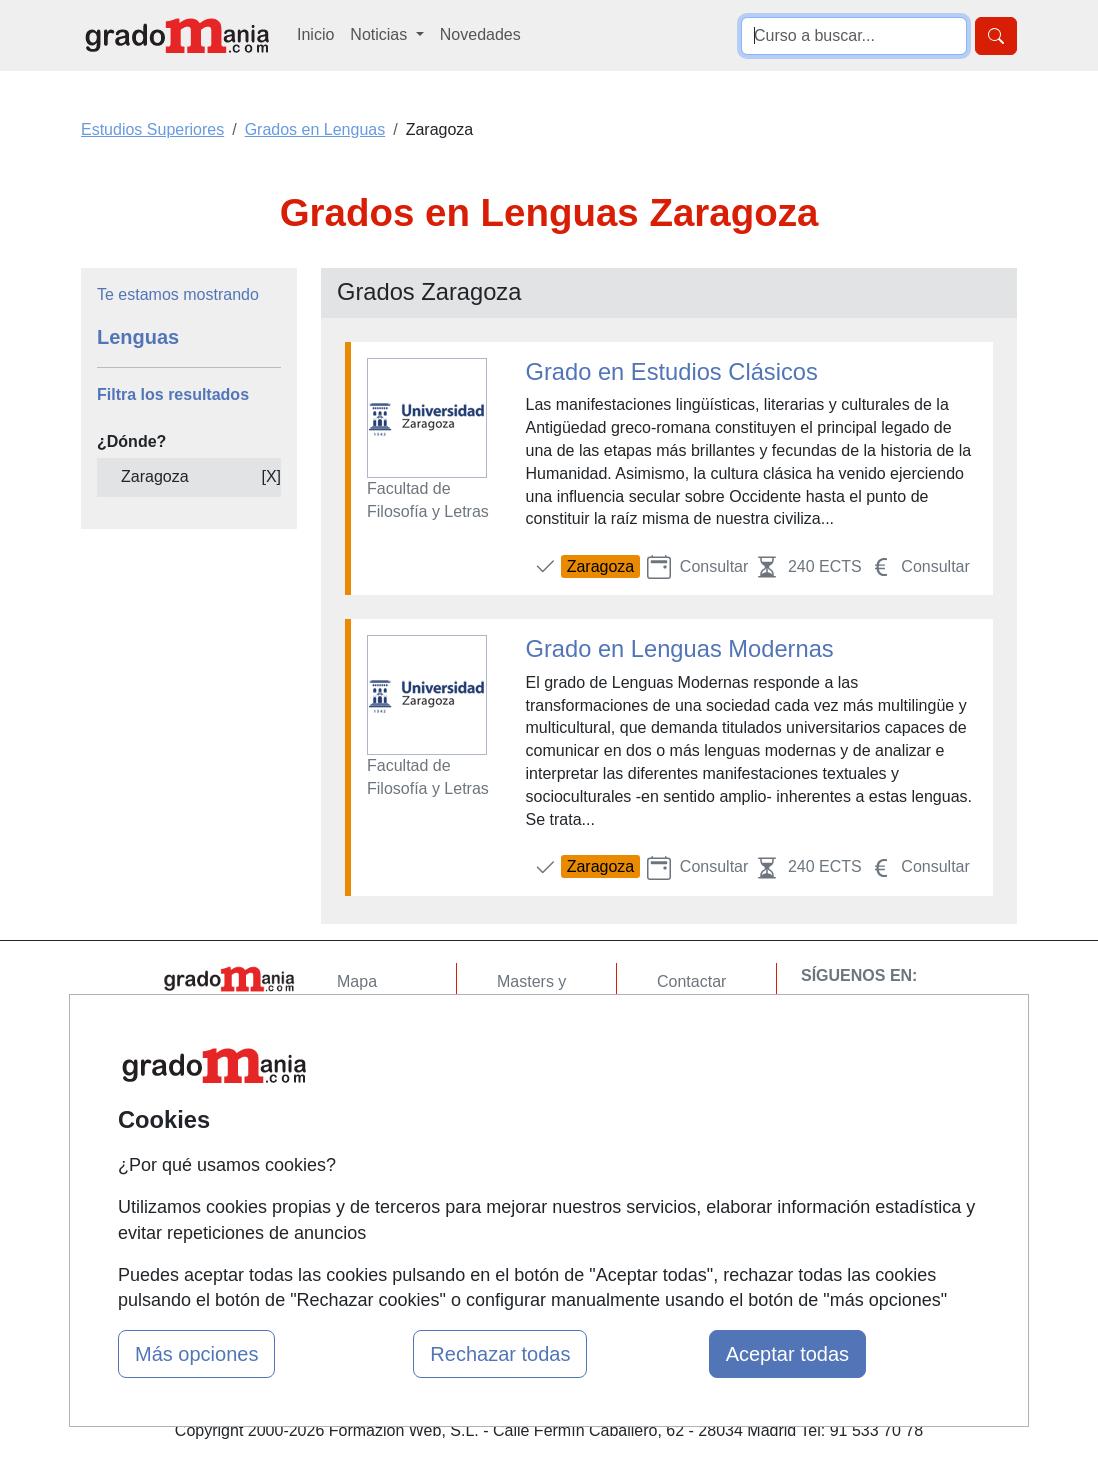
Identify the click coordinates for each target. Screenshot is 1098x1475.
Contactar (691, 981)
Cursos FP (535, 1043)
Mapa (357, 981)
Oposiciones (541, 1183)
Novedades (480, 34)
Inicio (315, 34)
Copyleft (686, 1098)
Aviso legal (695, 1059)
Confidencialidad (716, 1020)
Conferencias (544, 1082)
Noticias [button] (380, 34)
